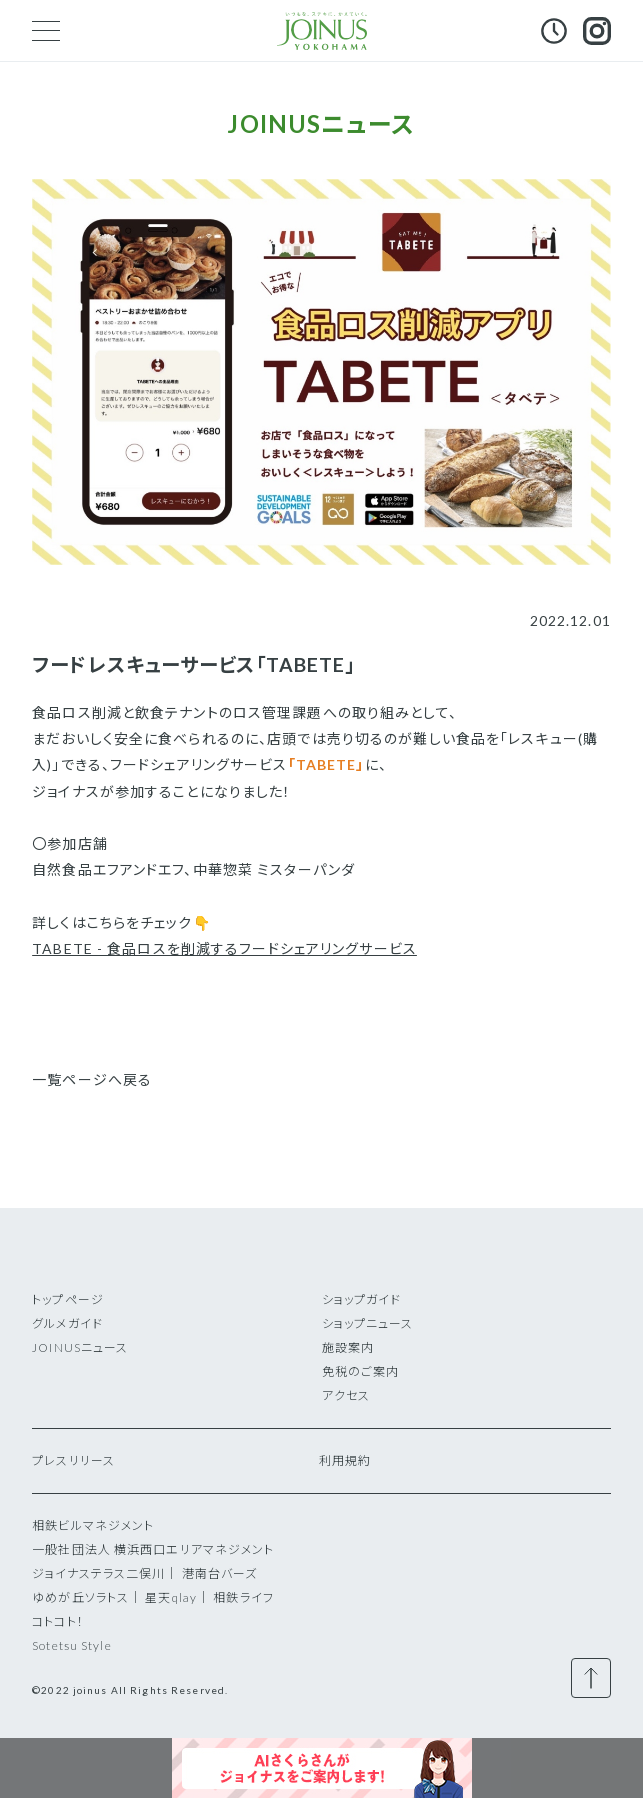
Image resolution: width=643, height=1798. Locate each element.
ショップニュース (368, 1323)
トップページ (68, 1299)
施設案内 (348, 1347)
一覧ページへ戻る (92, 1079)
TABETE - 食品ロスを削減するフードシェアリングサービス (224, 948)
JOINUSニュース (80, 1347)
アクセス (346, 1395)
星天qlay (171, 1597)
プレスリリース (73, 1460)
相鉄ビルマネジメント (93, 1525)
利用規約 (345, 1460)
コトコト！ (58, 1621)
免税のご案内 (361, 1371)
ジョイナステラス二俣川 (98, 1573)
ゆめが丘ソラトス (80, 1597)
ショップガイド (362, 1299)
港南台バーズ (220, 1573)
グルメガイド (67, 1323)
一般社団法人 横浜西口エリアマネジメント (153, 1549)
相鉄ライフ (243, 1597)
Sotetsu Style (72, 1645)
